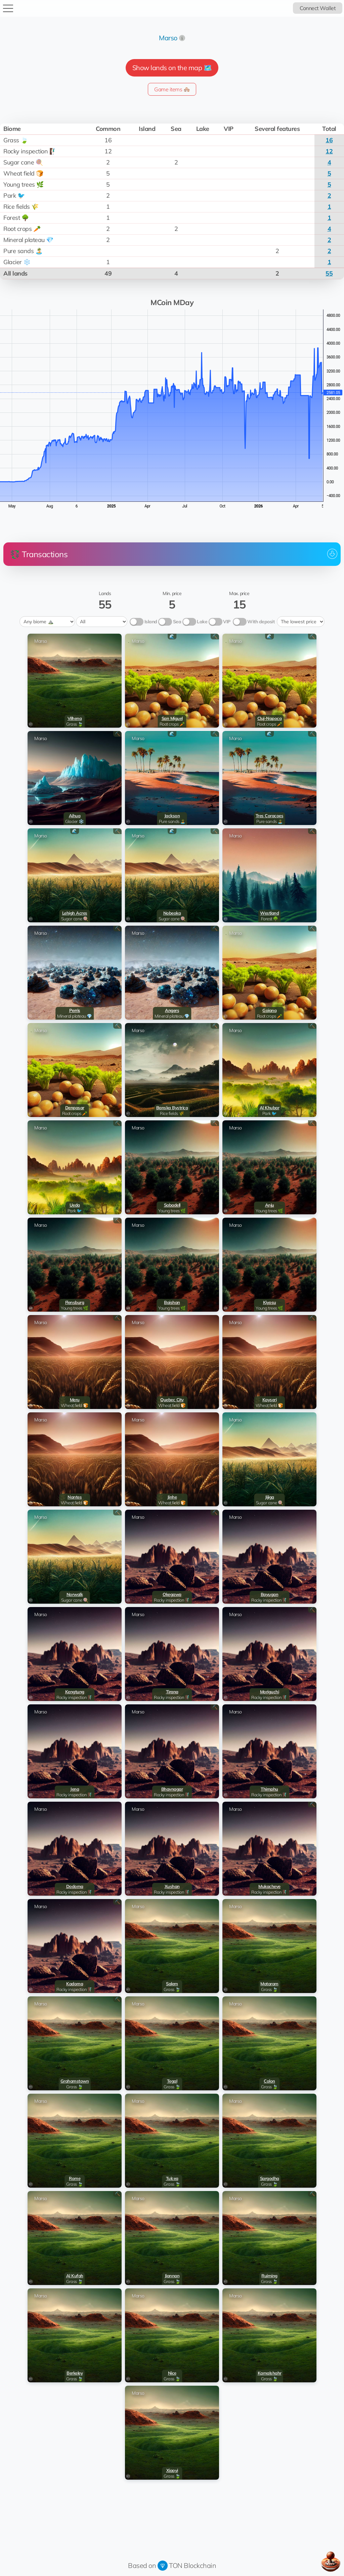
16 (329, 140)
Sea (177, 621)
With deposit (260, 621)
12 (329, 151)
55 (329, 273)
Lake (202, 621)
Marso (168, 38)
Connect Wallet (318, 8)
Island (150, 621)
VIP (226, 621)
